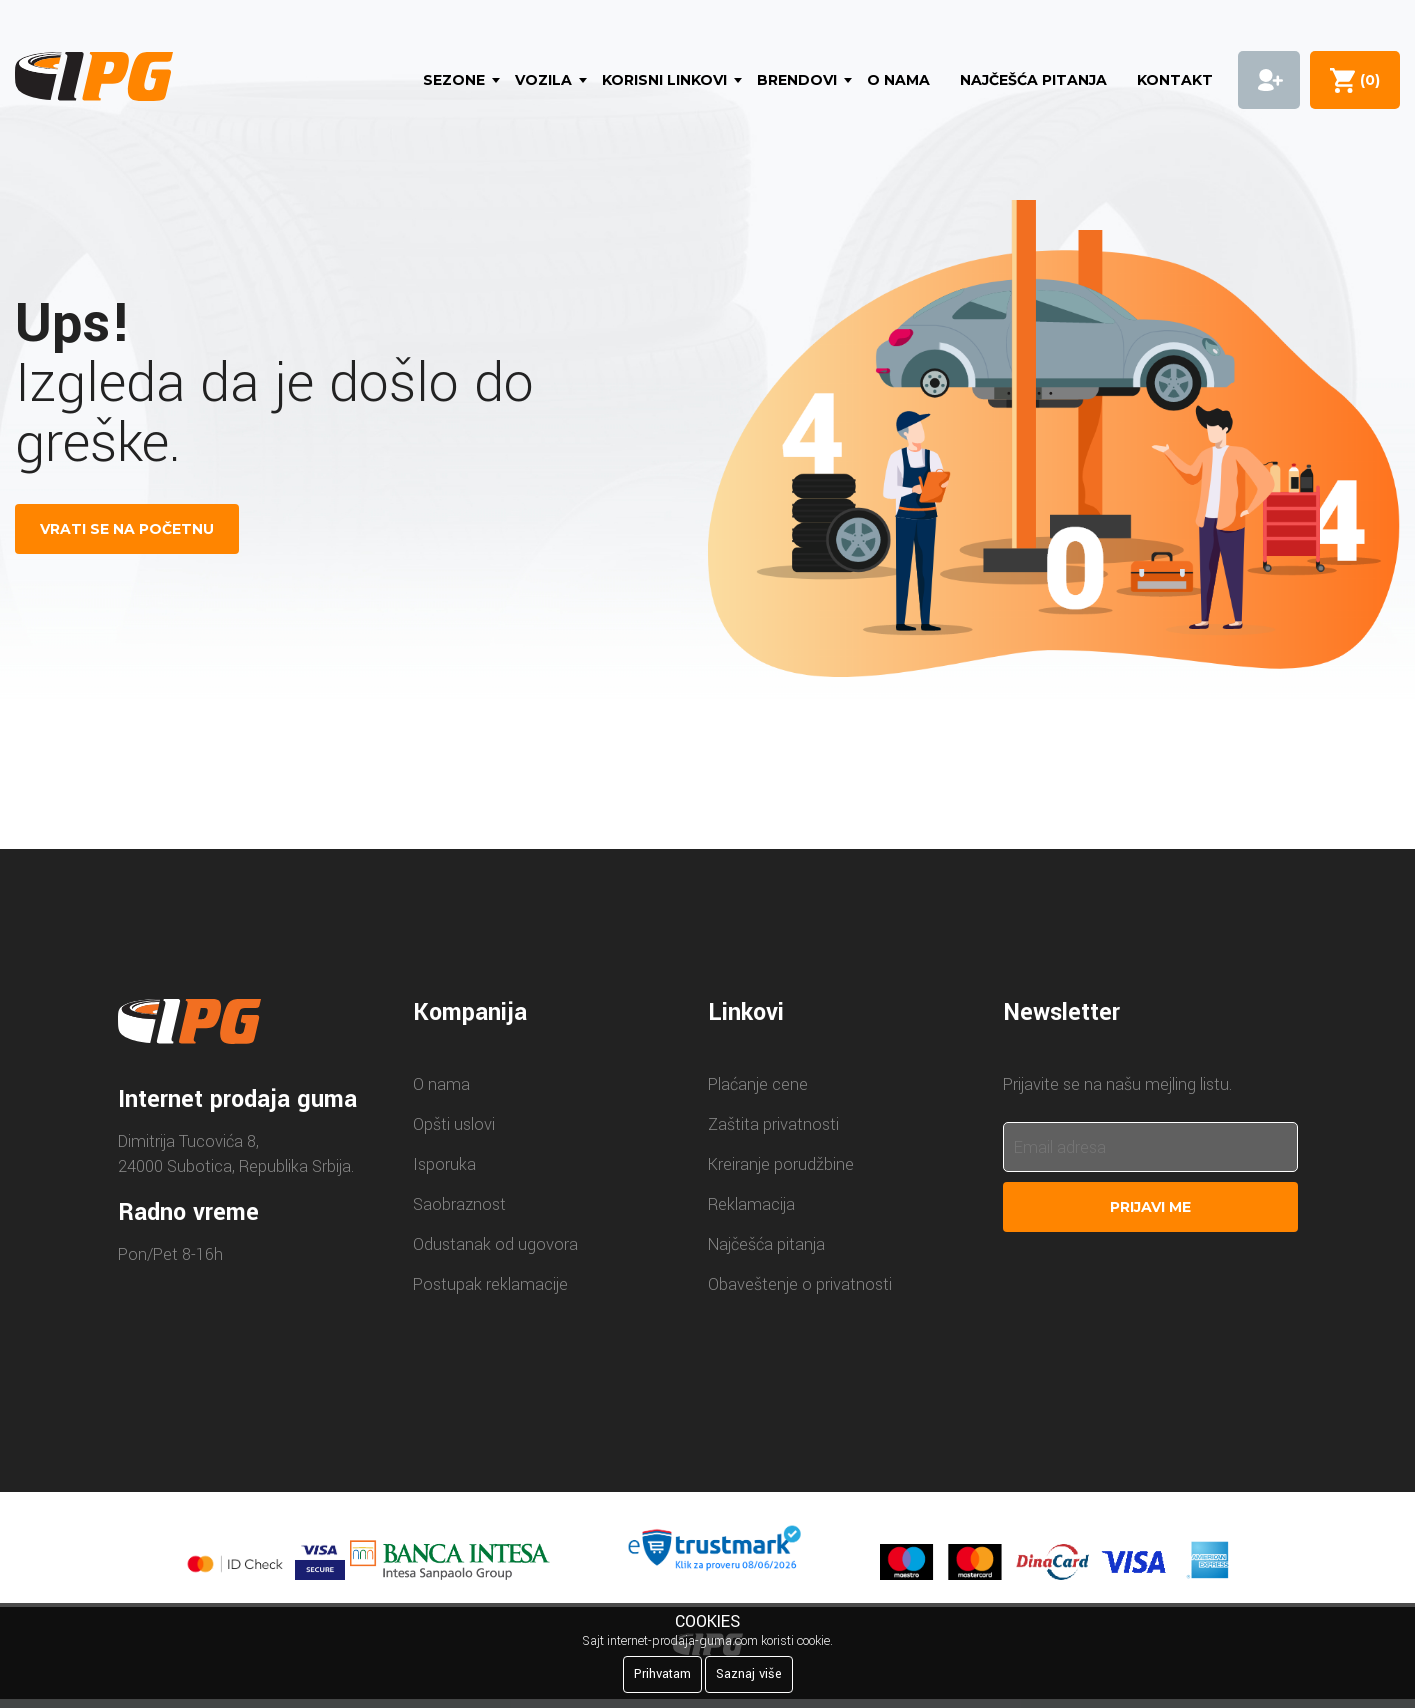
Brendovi (797, 80)
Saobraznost (459, 1204)
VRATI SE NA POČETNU (127, 529)
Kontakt (1175, 80)
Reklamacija (751, 1204)
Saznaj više (749, 1674)
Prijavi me (1150, 1207)
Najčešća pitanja (1033, 80)
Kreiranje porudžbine (781, 1164)
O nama (898, 80)
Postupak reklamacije (490, 1284)
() (1366, 80)
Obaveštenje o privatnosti (800, 1284)
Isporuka (444, 1164)
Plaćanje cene (758, 1084)
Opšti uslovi (454, 1124)
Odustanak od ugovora (495, 1244)
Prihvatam (662, 1674)
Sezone (454, 80)
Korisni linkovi (664, 80)
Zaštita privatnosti (773, 1124)
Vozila (543, 80)
